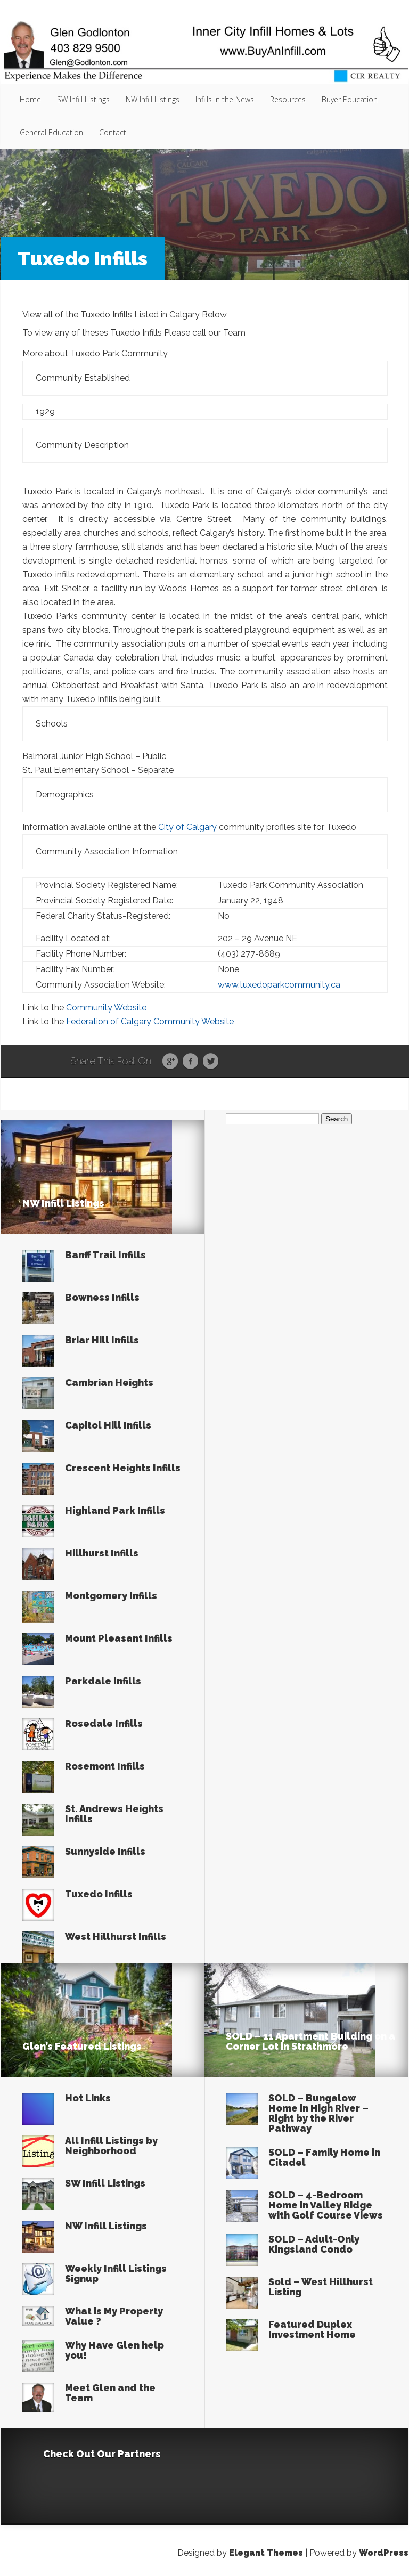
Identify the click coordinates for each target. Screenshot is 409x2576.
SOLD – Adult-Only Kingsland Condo (313, 2244)
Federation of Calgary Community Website (150, 1021)
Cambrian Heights (109, 1382)
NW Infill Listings (152, 99)
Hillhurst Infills (101, 1553)
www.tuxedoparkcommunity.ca (279, 985)
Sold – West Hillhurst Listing (320, 2286)
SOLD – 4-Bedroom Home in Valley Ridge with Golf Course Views (325, 2205)
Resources (288, 99)
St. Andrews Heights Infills (114, 1813)
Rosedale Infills (104, 1723)
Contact (112, 132)
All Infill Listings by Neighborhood (111, 2145)
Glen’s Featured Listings (82, 2046)
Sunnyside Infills (105, 1851)
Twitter (210, 1061)
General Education (51, 132)
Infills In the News (224, 99)
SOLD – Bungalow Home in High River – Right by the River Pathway (318, 2113)
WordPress (383, 2553)
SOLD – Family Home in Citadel (324, 2157)
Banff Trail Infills (105, 1254)
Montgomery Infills (111, 1595)
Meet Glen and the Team (110, 2392)
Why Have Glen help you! (114, 2350)
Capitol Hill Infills (108, 1425)
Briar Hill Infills (102, 1340)
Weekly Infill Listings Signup (116, 2273)
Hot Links (88, 2098)
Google (170, 1061)
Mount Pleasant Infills (119, 1638)
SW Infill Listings (83, 99)
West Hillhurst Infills (115, 1936)
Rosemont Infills (105, 1766)
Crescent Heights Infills (123, 1467)
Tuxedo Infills (99, 1894)
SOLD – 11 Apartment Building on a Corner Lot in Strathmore (310, 2041)
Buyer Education (350, 99)
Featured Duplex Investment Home (312, 2329)
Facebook (190, 1061)
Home (30, 99)
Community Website (106, 1007)
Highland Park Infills (115, 1510)
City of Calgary (187, 827)
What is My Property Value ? (114, 2316)
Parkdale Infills (103, 1680)
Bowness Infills (102, 1297)
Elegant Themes (266, 2553)
